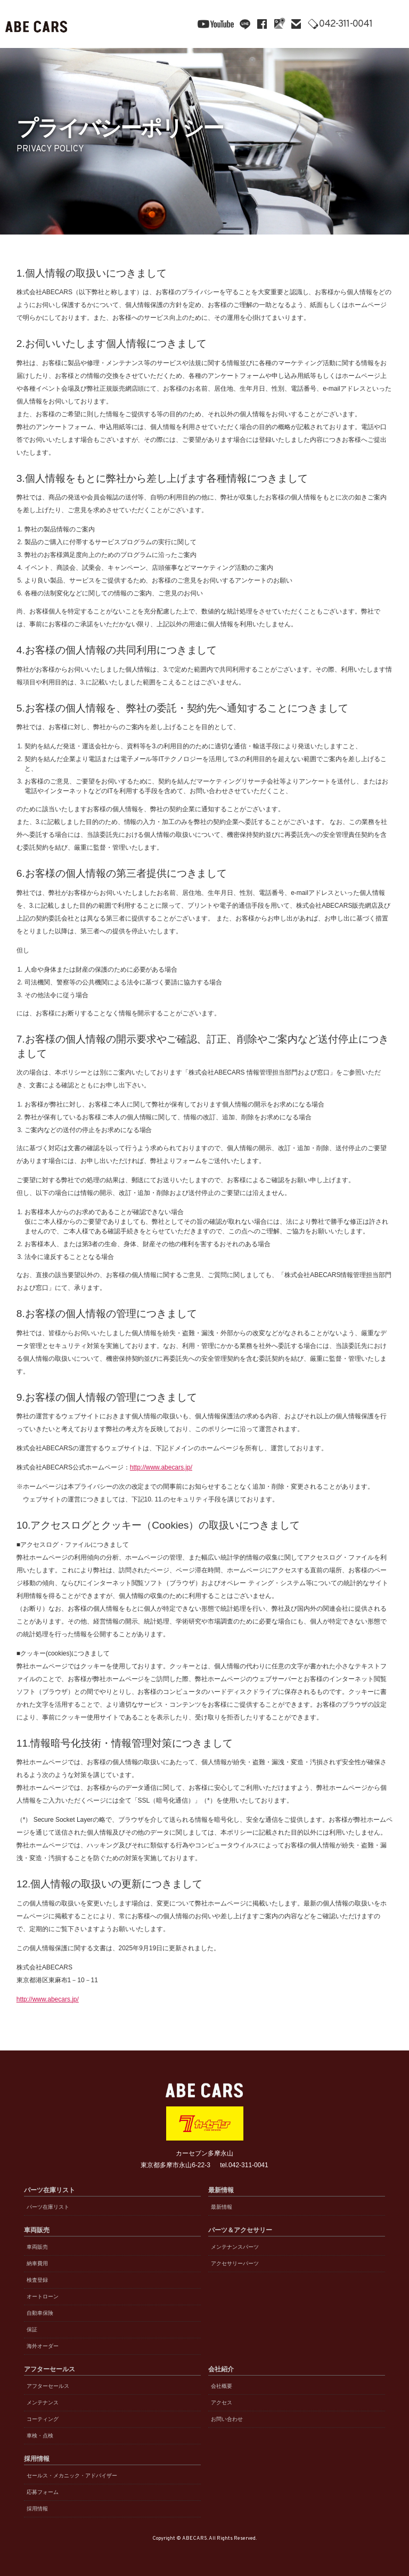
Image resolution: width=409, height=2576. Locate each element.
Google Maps (279, 24)
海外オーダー (43, 2346)
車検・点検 (40, 2435)
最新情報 (221, 2207)
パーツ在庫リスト (48, 2207)
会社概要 (221, 2386)
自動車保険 (40, 2313)
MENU (393, 24)
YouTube (215, 24)
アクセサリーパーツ (235, 2263)
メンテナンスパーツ (235, 2247)
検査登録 (37, 2280)
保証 (32, 2329)
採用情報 (37, 2509)
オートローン (43, 2296)
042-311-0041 (347, 25)
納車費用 (37, 2263)
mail (296, 24)
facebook (262, 24)
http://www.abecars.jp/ (161, 1467)
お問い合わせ (227, 2419)
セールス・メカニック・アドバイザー (72, 2475)
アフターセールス (48, 2386)
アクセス (221, 2402)
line (245, 24)
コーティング (43, 2419)
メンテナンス (43, 2402)
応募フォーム (43, 2492)
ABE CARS (37, 24)
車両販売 (37, 2247)
